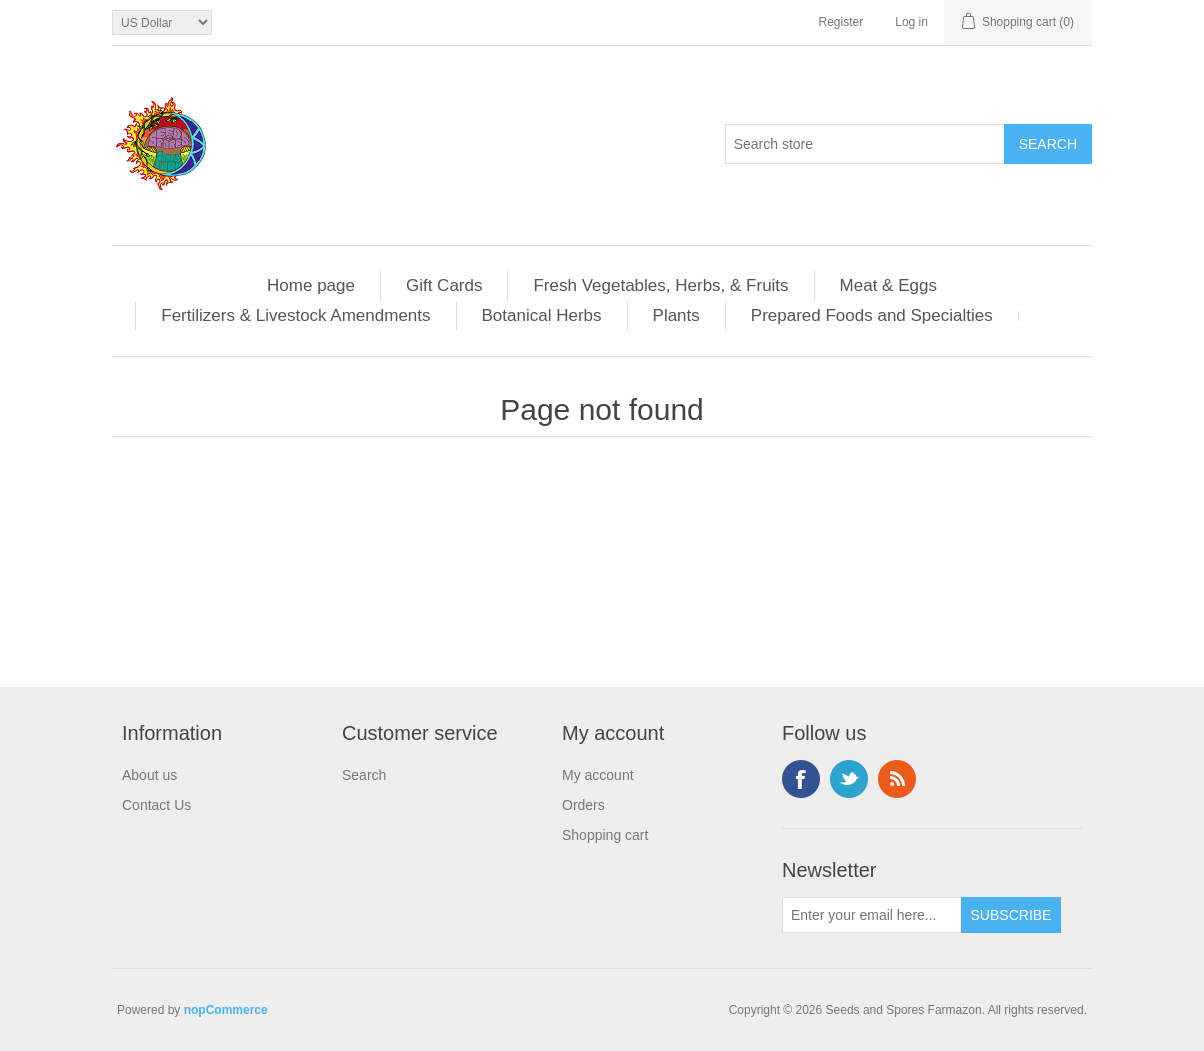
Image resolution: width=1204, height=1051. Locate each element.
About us (149, 775)
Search (364, 775)
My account (598, 775)
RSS (897, 779)
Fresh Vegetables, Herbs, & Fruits (660, 285)
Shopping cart (605, 835)
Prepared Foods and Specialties (872, 315)
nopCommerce (226, 1010)
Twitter (849, 779)
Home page (311, 285)
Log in (911, 22)
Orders (583, 805)
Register (841, 22)
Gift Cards (444, 285)
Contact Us (156, 805)
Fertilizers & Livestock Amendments (295, 315)
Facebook (801, 779)
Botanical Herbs (542, 315)
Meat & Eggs (888, 285)
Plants (676, 315)
